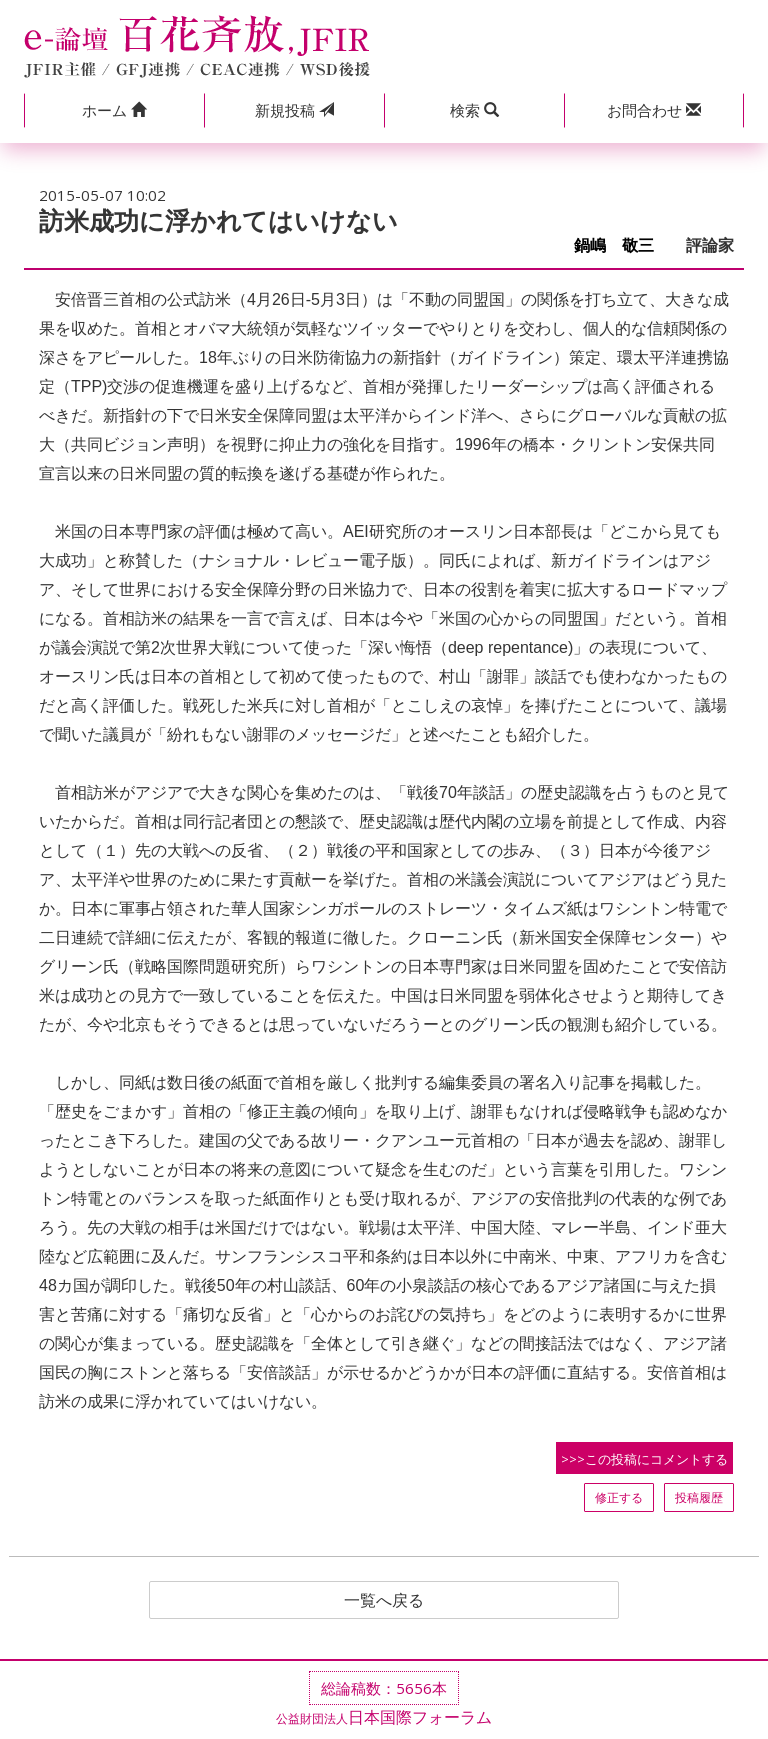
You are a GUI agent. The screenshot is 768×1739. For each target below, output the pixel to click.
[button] (114, 110)
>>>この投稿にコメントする (644, 1459)
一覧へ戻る (384, 1600)
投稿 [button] (294, 110)
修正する (619, 1497)
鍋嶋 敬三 (622, 245)
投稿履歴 (699, 1497)
